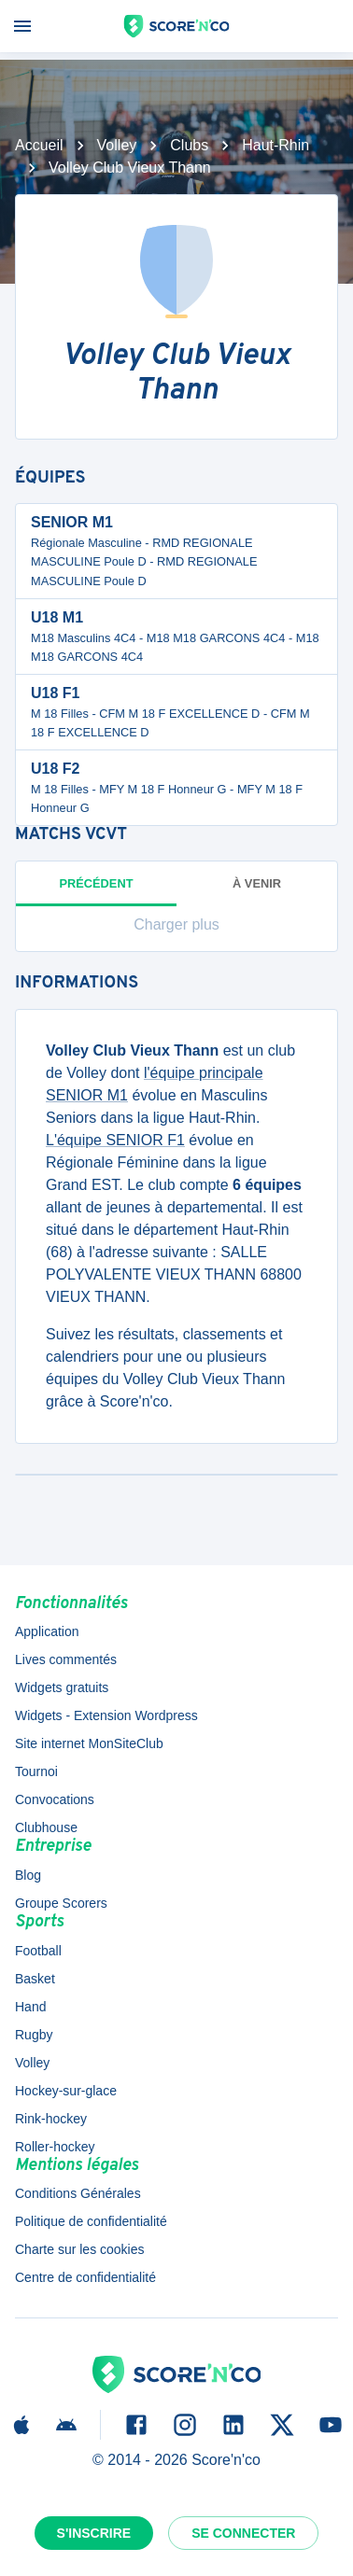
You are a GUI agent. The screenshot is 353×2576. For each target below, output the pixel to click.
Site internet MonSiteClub (89, 1743)
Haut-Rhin (275, 145)
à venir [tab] (257, 883)
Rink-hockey (51, 2118)
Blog (28, 1875)
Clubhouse (46, 1827)
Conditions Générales (78, 2193)
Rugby (33, 2034)
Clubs (189, 145)
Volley (117, 145)
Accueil (39, 145)
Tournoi (36, 1771)
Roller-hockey (55, 2146)
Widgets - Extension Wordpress (106, 1715)
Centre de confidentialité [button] (85, 2277)
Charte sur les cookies (80, 2249)
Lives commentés (66, 1659)
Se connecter (243, 2533)
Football (38, 1950)
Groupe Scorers (61, 1903)
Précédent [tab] (96, 891)
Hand (30, 2006)
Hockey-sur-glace (66, 2090)
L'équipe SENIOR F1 (115, 1140)
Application (47, 1631)
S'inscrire (94, 2533)
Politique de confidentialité (91, 2221)
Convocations (54, 1799)
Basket (35, 1978)
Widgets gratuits (61, 1687)
